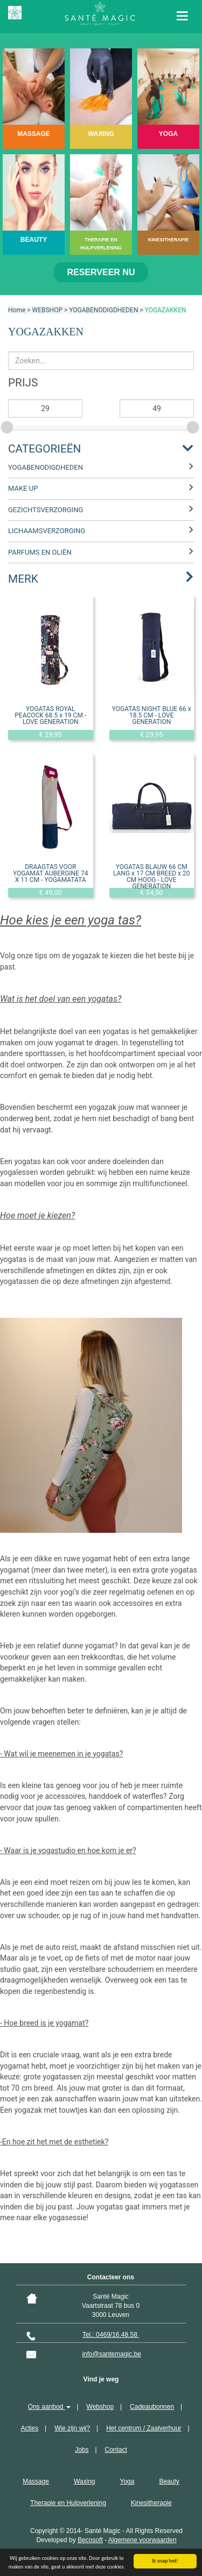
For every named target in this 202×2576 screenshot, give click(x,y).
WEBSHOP (47, 310)
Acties (29, 2428)
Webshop (100, 2406)
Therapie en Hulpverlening (68, 2503)
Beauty (169, 2481)
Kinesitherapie (151, 2503)
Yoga (127, 2481)
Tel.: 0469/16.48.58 (110, 2334)
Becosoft (90, 2540)
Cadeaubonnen (152, 2406)
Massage (36, 2481)
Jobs (81, 2449)
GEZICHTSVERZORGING (45, 510)
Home (16, 310)
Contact (116, 2449)
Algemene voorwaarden (142, 2540)
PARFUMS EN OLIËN (40, 552)
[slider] (8, 425)
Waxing (84, 2481)
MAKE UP (23, 488)
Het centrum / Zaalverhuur (143, 2428)
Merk (23, 578)
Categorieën (44, 448)
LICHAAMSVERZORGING (46, 531)
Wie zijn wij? (72, 2428)
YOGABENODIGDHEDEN (103, 310)
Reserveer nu (101, 272)
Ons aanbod (49, 2406)
